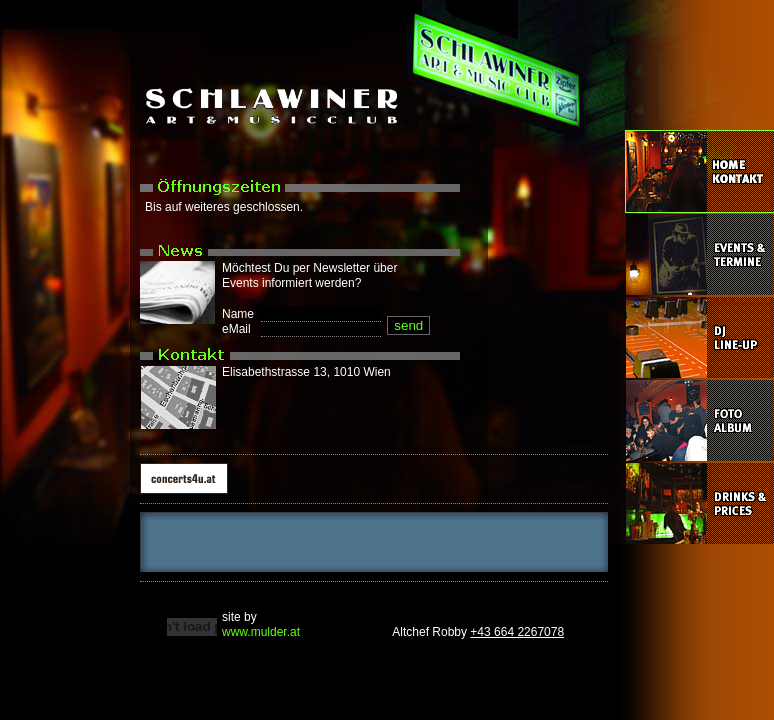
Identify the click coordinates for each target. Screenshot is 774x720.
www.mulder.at (261, 632)
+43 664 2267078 (517, 632)
